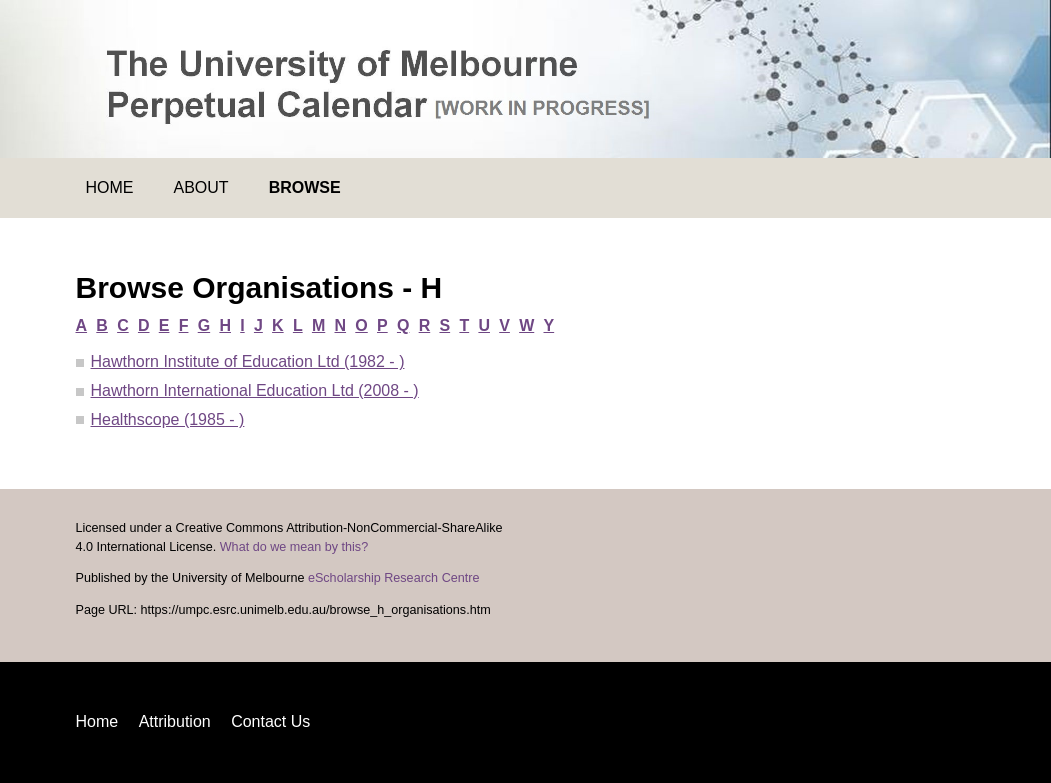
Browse (305, 187)
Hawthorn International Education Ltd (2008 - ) (255, 390)
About (201, 187)
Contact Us (270, 721)
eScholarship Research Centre (394, 578)
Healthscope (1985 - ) (168, 419)
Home (110, 187)
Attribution (175, 721)
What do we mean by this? (294, 547)
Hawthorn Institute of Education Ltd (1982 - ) (248, 361)
